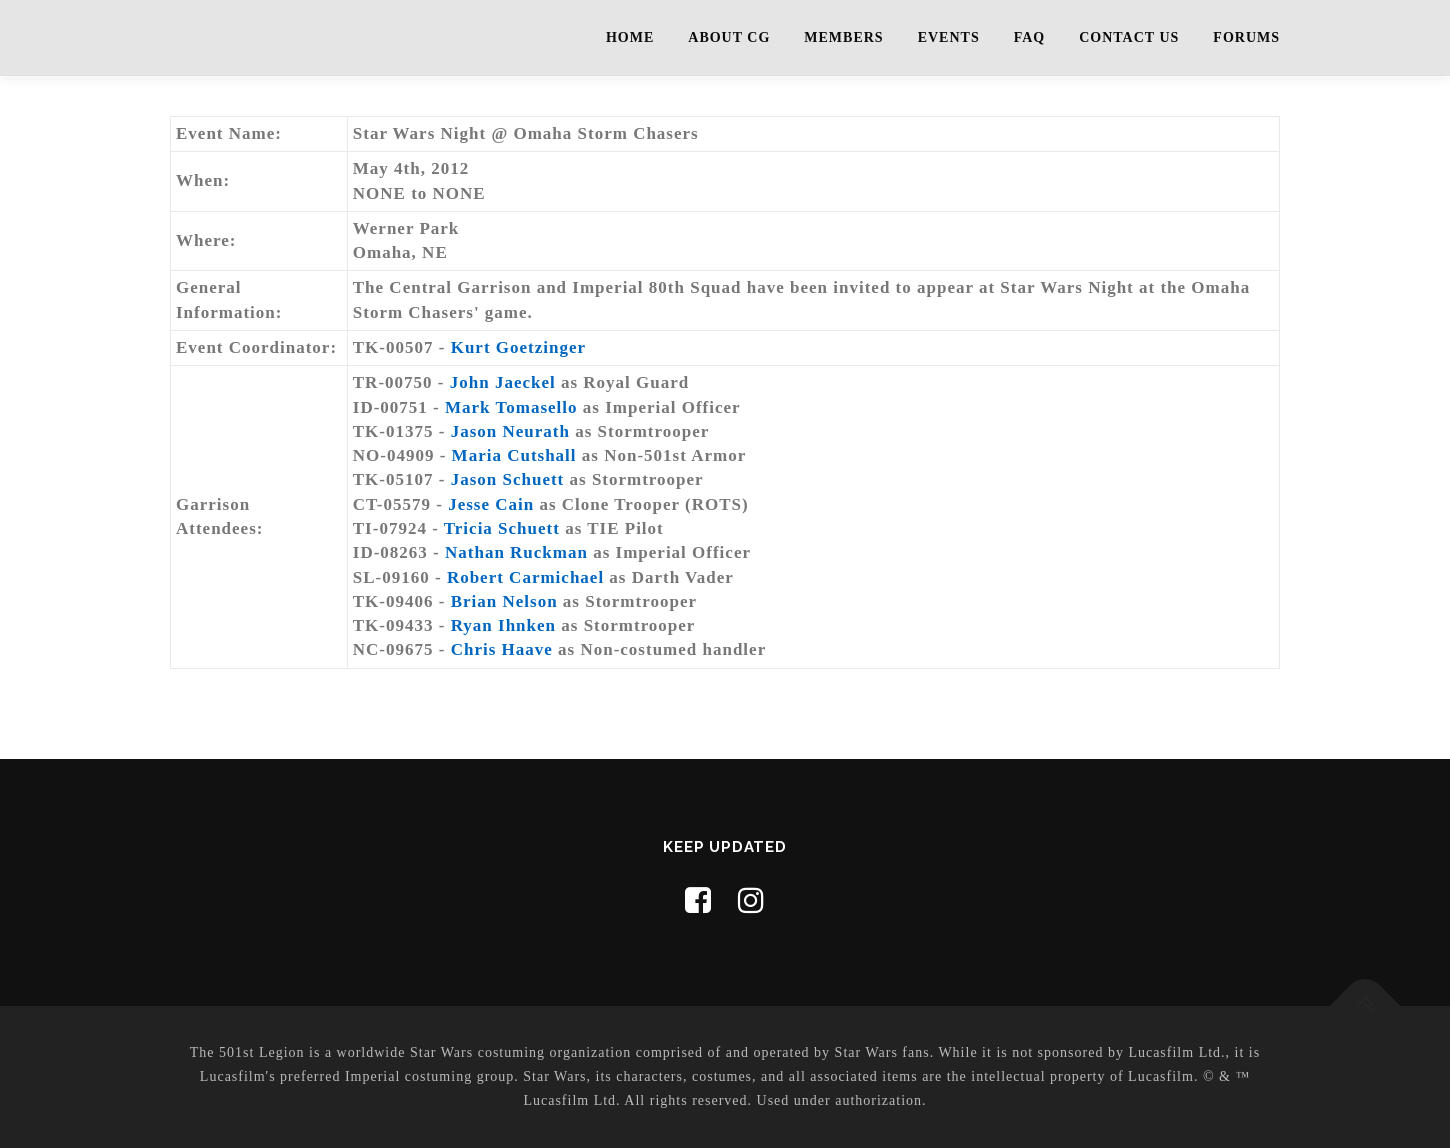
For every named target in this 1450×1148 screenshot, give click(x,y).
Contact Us (1129, 37)
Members (843, 37)
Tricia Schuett (502, 528)
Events (949, 37)
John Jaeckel (503, 382)
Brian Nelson (504, 601)
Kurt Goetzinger (518, 347)
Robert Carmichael (525, 577)
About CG (729, 37)
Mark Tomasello (511, 407)
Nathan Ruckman (516, 552)
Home (630, 37)
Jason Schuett (508, 479)
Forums (1246, 37)
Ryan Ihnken (503, 625)
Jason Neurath (510, 431)
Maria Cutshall (514, 455)
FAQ (1030, 37)
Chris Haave (502, 649)
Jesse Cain (491, 504)
